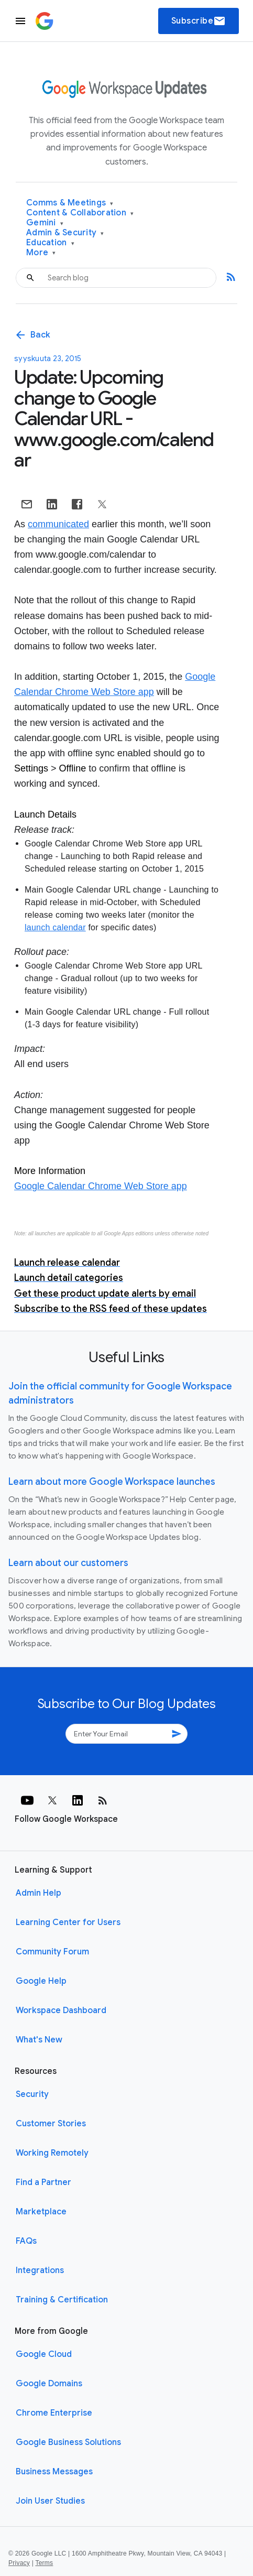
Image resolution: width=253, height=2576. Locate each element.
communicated (58, 524)
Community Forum (52, 1952)
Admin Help (38, 1893)
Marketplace (41, 2212)
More (41, 253)
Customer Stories (51, 2123)
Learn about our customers (68, 1563)
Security (32, 2094)
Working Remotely (52, 2153)
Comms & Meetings (70, 203)
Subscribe (198, 21)
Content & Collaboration (80, 213)
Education (50, 243)
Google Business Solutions (68, 2442)
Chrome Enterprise (54, 2413)
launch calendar (55, 927)
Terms (44, 2563)
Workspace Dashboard (61, 2010)
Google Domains (49, 2383)
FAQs (26, 2241)
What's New (39, 2040)
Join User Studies (50, 2501)
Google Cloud (44, 2354)
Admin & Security (65, 233)
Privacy (19, 2563)
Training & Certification (62, 2300)
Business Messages (54, 2471)
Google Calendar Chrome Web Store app (100, 1186)
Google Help (41, 1981)
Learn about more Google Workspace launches (111, 1481)
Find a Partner (43, 2182)
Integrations (40, 2270)
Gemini (44, 223)
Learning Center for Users (68, 1922)
